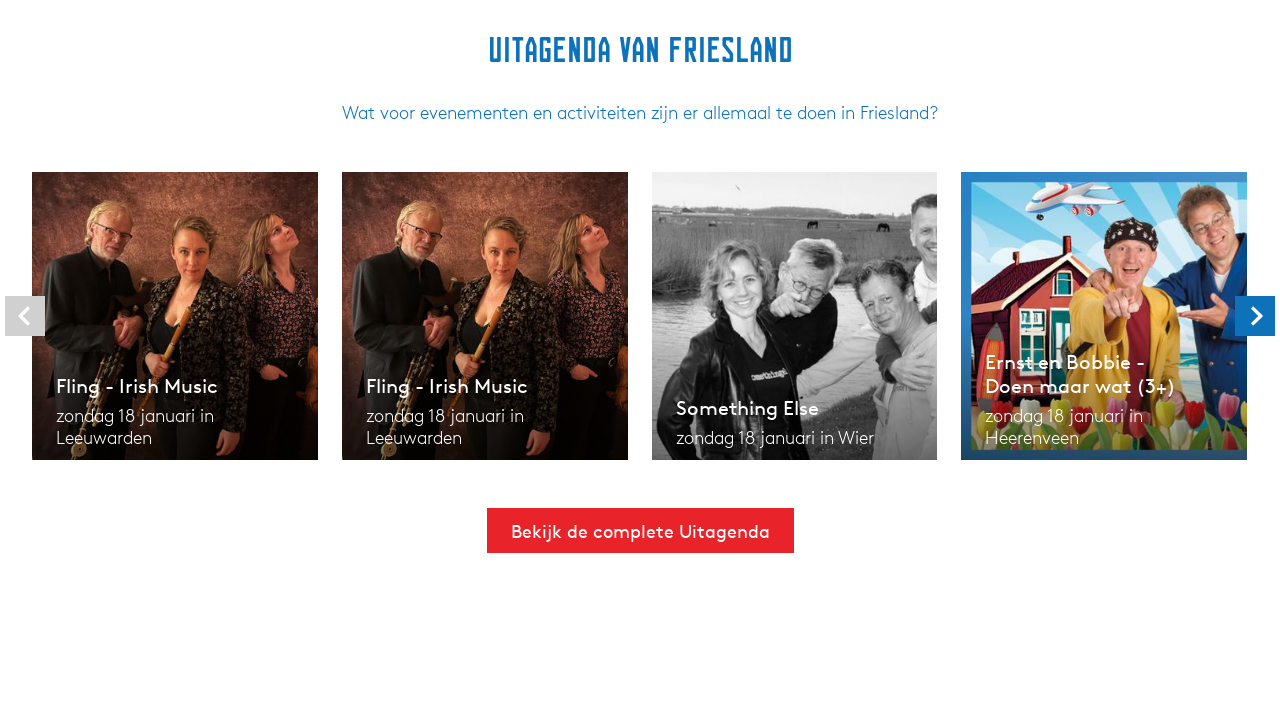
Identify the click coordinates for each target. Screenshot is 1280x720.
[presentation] (25, 316)
